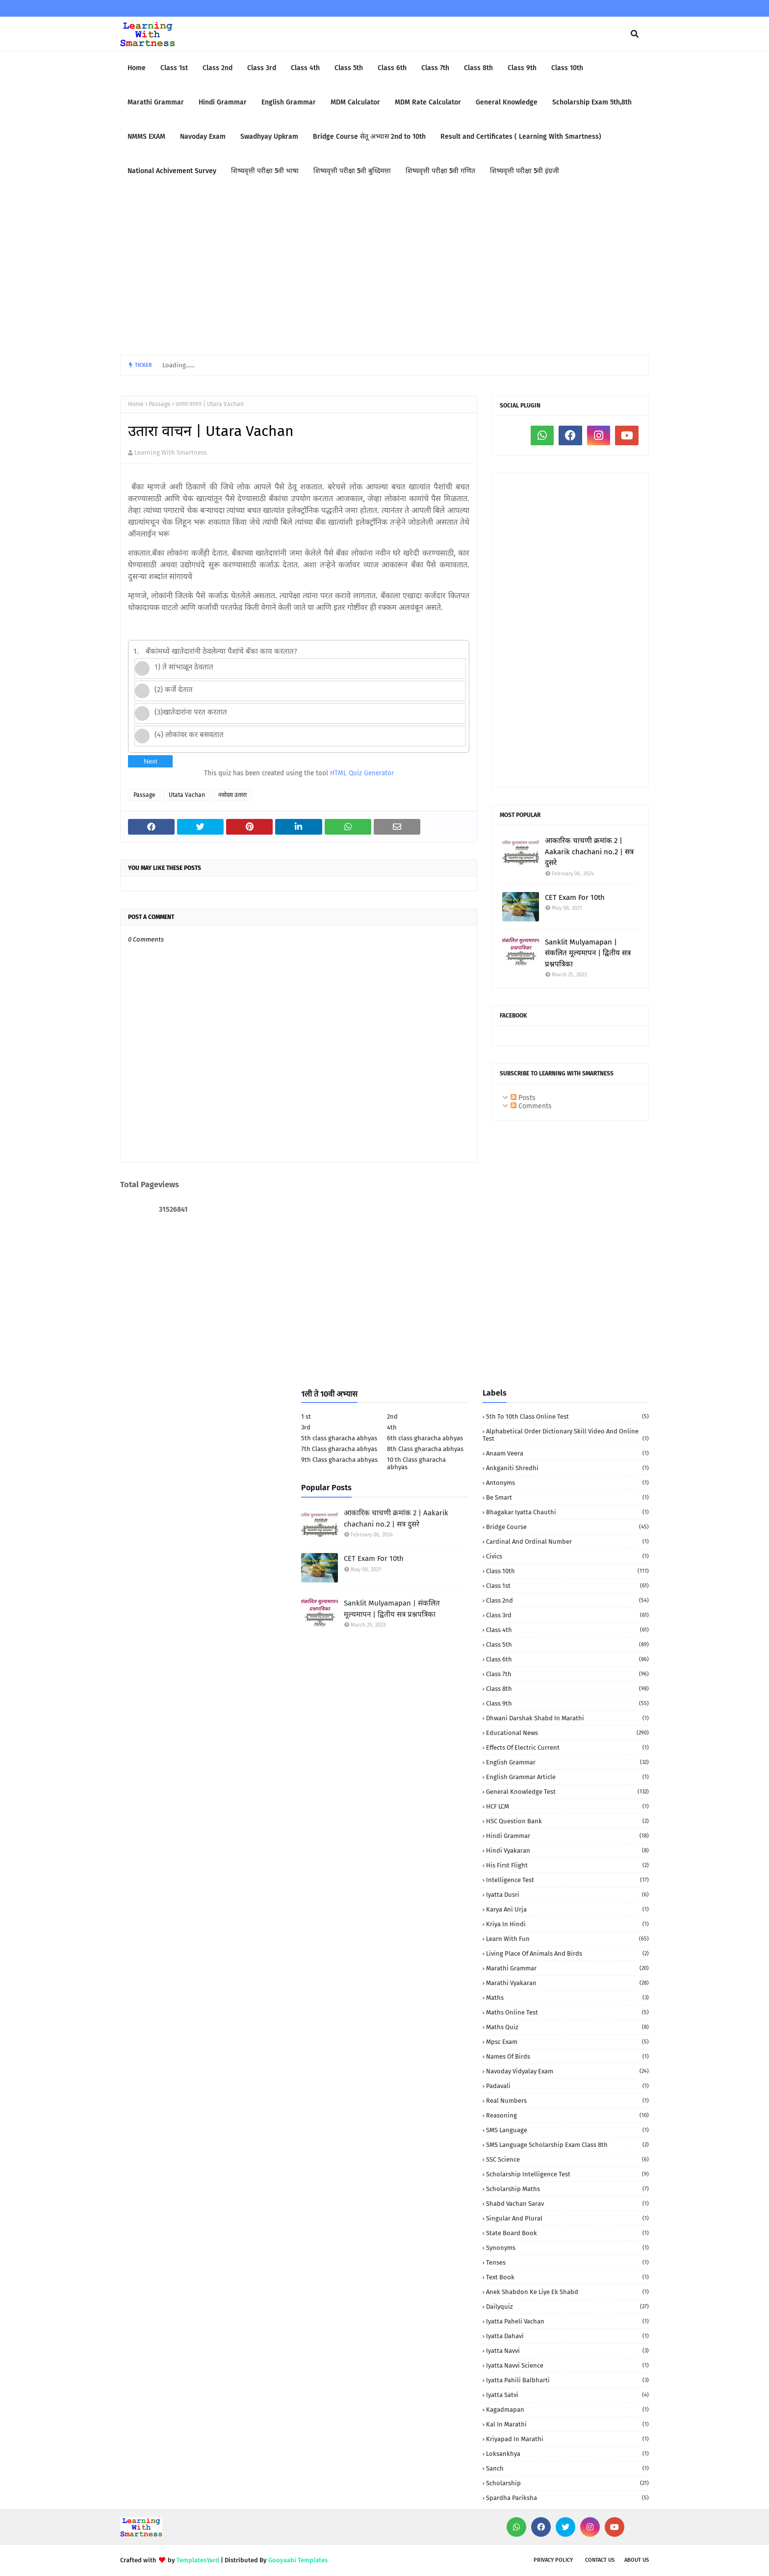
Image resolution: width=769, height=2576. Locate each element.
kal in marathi (567, 2424)
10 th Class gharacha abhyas (416, 1463)
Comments (531, 1106)
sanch (567, 2468)
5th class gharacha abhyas (339, 1438)
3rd (305, 1427)
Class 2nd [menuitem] (217, 68)
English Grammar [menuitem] (288, 102)
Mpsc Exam (567, 2041)
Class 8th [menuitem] (478, 68)
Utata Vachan (187, 794)
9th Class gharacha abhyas (339, 1459)
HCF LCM (567, 1806)
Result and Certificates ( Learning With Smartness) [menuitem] (520, 136)
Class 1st (567, 1585)
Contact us (600, 2560)
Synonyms (567, 2247)
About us (636, 2560)
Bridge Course (567, 1526)
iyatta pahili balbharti (567, 2380)
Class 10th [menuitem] (567, 68)
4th (392, 1427)
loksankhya (567, 2453)
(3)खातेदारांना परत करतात (190, 712)
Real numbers (567, 2100)
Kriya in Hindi (567, 1924)
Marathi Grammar (567, 1968)
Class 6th (567, 1659)
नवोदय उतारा (232, 794)
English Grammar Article (567, 1777)
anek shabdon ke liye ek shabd (567, 2291)
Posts (523, 1098)
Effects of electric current (567, 1747)
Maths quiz (567, 2027)
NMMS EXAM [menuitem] (146, 136)
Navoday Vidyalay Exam (567, 2071)
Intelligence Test (567, 1880)
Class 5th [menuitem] (348, 68)
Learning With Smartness (170, 452)
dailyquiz (567, 2306)
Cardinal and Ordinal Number (567, 1541)
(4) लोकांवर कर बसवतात (189, 734)
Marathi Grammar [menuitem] (156, 102)
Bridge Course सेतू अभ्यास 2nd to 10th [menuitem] (369, 136)
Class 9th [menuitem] (522, 68)
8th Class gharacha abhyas (425, 1449)
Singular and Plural (567, 2218)
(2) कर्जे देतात (173, 689)
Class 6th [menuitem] (392, 68)
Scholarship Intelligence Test (567, 2174)
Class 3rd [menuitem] (261, 68)
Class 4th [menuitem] (305, 68)
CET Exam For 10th (575, 897)
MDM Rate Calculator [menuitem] (428, 102)
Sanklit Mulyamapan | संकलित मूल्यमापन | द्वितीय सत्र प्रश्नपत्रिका (588, 953)
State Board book (567, 2233)
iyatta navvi (567, 2350)
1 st (306, 1416)
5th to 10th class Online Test (567, 1416)
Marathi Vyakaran (567, 1983)
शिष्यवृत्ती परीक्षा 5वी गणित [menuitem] (440, 171)
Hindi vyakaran (567, 1850)
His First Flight (567, 1865)
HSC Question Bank (567, 1821)
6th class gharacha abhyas (425, 1438)
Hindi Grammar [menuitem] (223, 102)
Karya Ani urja (567, 1909)
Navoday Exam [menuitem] (203, 136)
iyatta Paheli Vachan (567, 2321)
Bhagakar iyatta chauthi (567, 1512)
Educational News (567, 1732)
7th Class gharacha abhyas (339, 1449)
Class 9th (567, 1703)
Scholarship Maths (567, 2189)
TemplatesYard (198, 2560)
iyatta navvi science (567, 2365)
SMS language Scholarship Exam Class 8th (567, 2144)
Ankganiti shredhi (567, 1468)
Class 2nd (567, 1600)
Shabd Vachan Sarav (567, 2203)
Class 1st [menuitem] (174, 68)
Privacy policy (553, 2560)
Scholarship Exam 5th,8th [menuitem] (592, 102)
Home (136, 404)
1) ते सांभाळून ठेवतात (183, 667)
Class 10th (567, 1571)
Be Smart (567, 1497)
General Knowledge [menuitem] (507, 102)
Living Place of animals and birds (567, 1953)
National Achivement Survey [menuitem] (172, 171)
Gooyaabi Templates (298, 2560)
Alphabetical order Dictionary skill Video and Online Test (566, 1435)
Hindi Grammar (567, 1835)
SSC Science (567, 2159)
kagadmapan (567, 2409)
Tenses (567, 2262)
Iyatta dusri (567, 1894)
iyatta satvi (567, 2394)
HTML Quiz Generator (362, 773)
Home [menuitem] (137, 68)
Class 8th (567, 1688)
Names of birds (567, 2056)
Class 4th (567, 1629)
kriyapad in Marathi (567, 2439)
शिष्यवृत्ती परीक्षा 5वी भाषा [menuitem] (265, 171)
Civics (567, 1556)
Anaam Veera (567, 1453)
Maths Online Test (567, 2012)
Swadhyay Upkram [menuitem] (269, 136)
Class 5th (567, 1644)
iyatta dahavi (567, 2336)
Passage (160, 404)
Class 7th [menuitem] (435, 68)
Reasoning (567, 2115)
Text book (567, 2277)
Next (150, 761)
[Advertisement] (384, 271)
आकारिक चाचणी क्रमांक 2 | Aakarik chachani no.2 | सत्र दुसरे (589, 851)
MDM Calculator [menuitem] (355, 102)
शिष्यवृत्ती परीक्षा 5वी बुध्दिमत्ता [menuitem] (352, 171)
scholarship (567, 2483)
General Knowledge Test (567, 1791)
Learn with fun (567, 1938)
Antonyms (567, 1482)
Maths (567, 1997)
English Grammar (567, 1762)
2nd (392, 1416)
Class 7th (567, 1674)
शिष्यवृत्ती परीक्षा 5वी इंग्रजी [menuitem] (524, 171)
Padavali (567, 2086)
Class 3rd (567, 1615)
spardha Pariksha (567, 2497)
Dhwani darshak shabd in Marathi (567, 1718)
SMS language (567, 2130)
